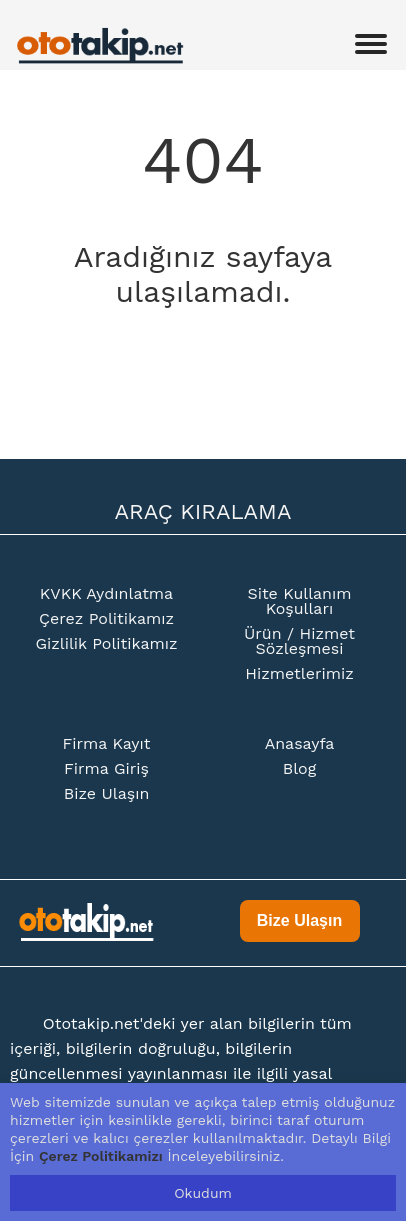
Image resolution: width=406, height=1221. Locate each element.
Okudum (203, 1193)
